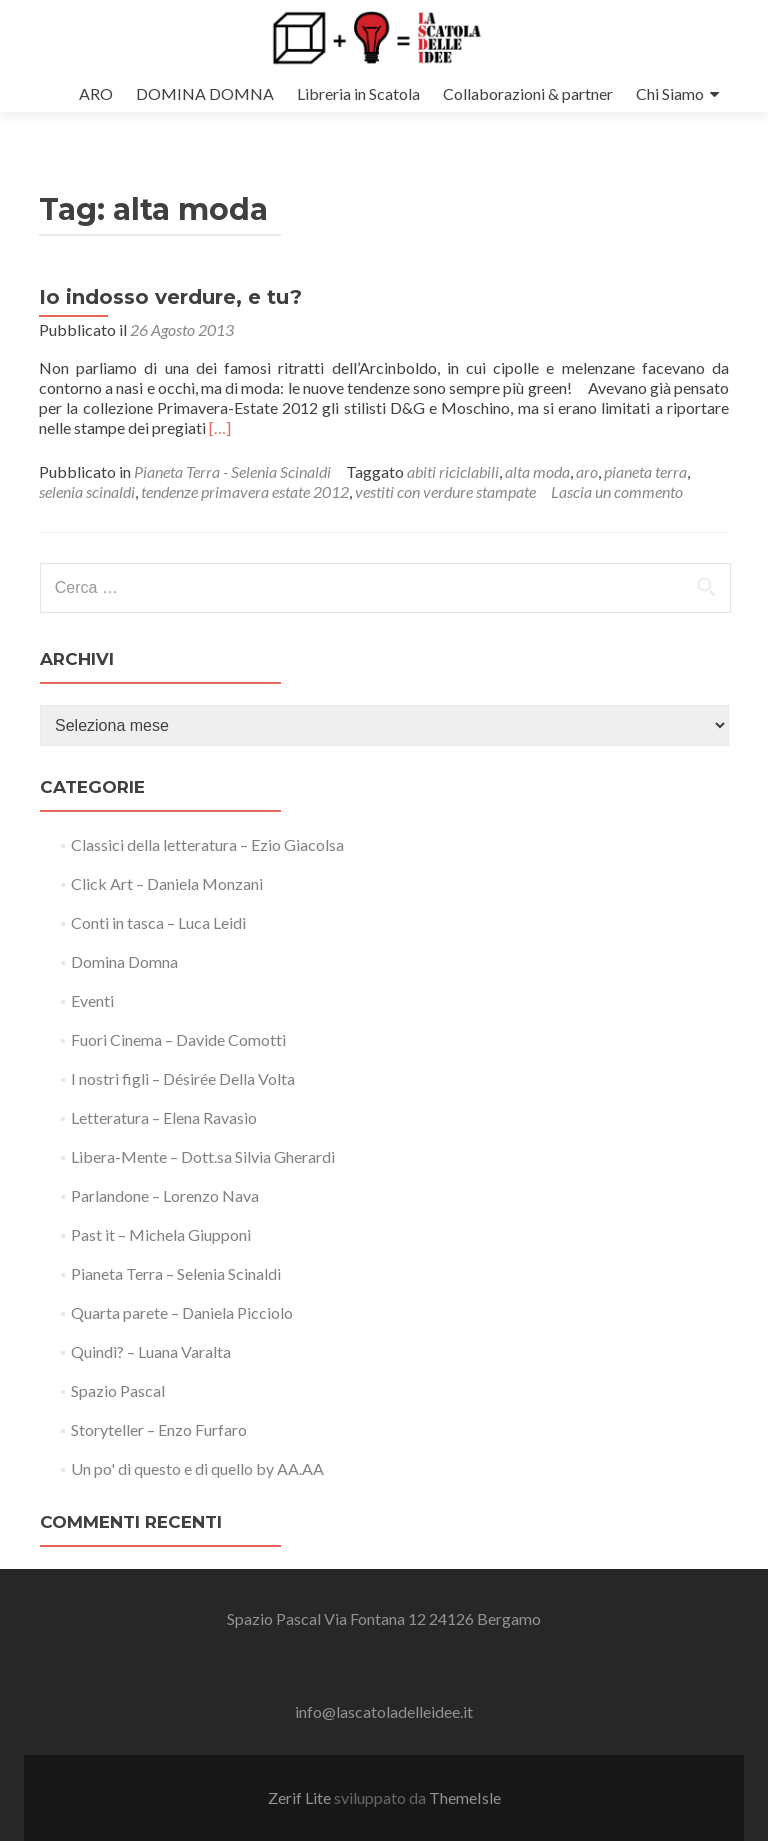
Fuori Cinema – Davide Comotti (178, 1039)
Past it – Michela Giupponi (161, 1234)
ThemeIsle (465, 1797)
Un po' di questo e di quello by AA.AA (197, 1468)
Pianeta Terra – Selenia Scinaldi (176, 1273)
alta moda (537, 471)
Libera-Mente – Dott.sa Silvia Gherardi (203, 1156)
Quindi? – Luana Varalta (151, 1351)
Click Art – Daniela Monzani (167, 883)
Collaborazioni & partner (528, 93)
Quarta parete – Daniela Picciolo (182, 1312)
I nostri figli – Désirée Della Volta (183, 1078)
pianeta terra (645, 471)
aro (587, 471)
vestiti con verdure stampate (445, 491)
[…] (220, 427)
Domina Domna (124, 961)
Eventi (92, 1000)
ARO (96, 93)
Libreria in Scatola (358, 93)
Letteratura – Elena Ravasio (164, 1117)
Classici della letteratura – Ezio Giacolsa (207, 844)
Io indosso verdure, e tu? (170, 297)
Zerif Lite (301, 1797)
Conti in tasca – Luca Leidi (158, 922)
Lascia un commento (617, 491)
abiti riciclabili (453, 471)
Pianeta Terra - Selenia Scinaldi (232, 471)
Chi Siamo (670, 93)
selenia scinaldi (87, 491)
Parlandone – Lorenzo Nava (165, 1195)
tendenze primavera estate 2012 (245, 491)
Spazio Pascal (118, 1390)
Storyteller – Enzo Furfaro (159, 1429)
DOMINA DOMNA (205, 93)
